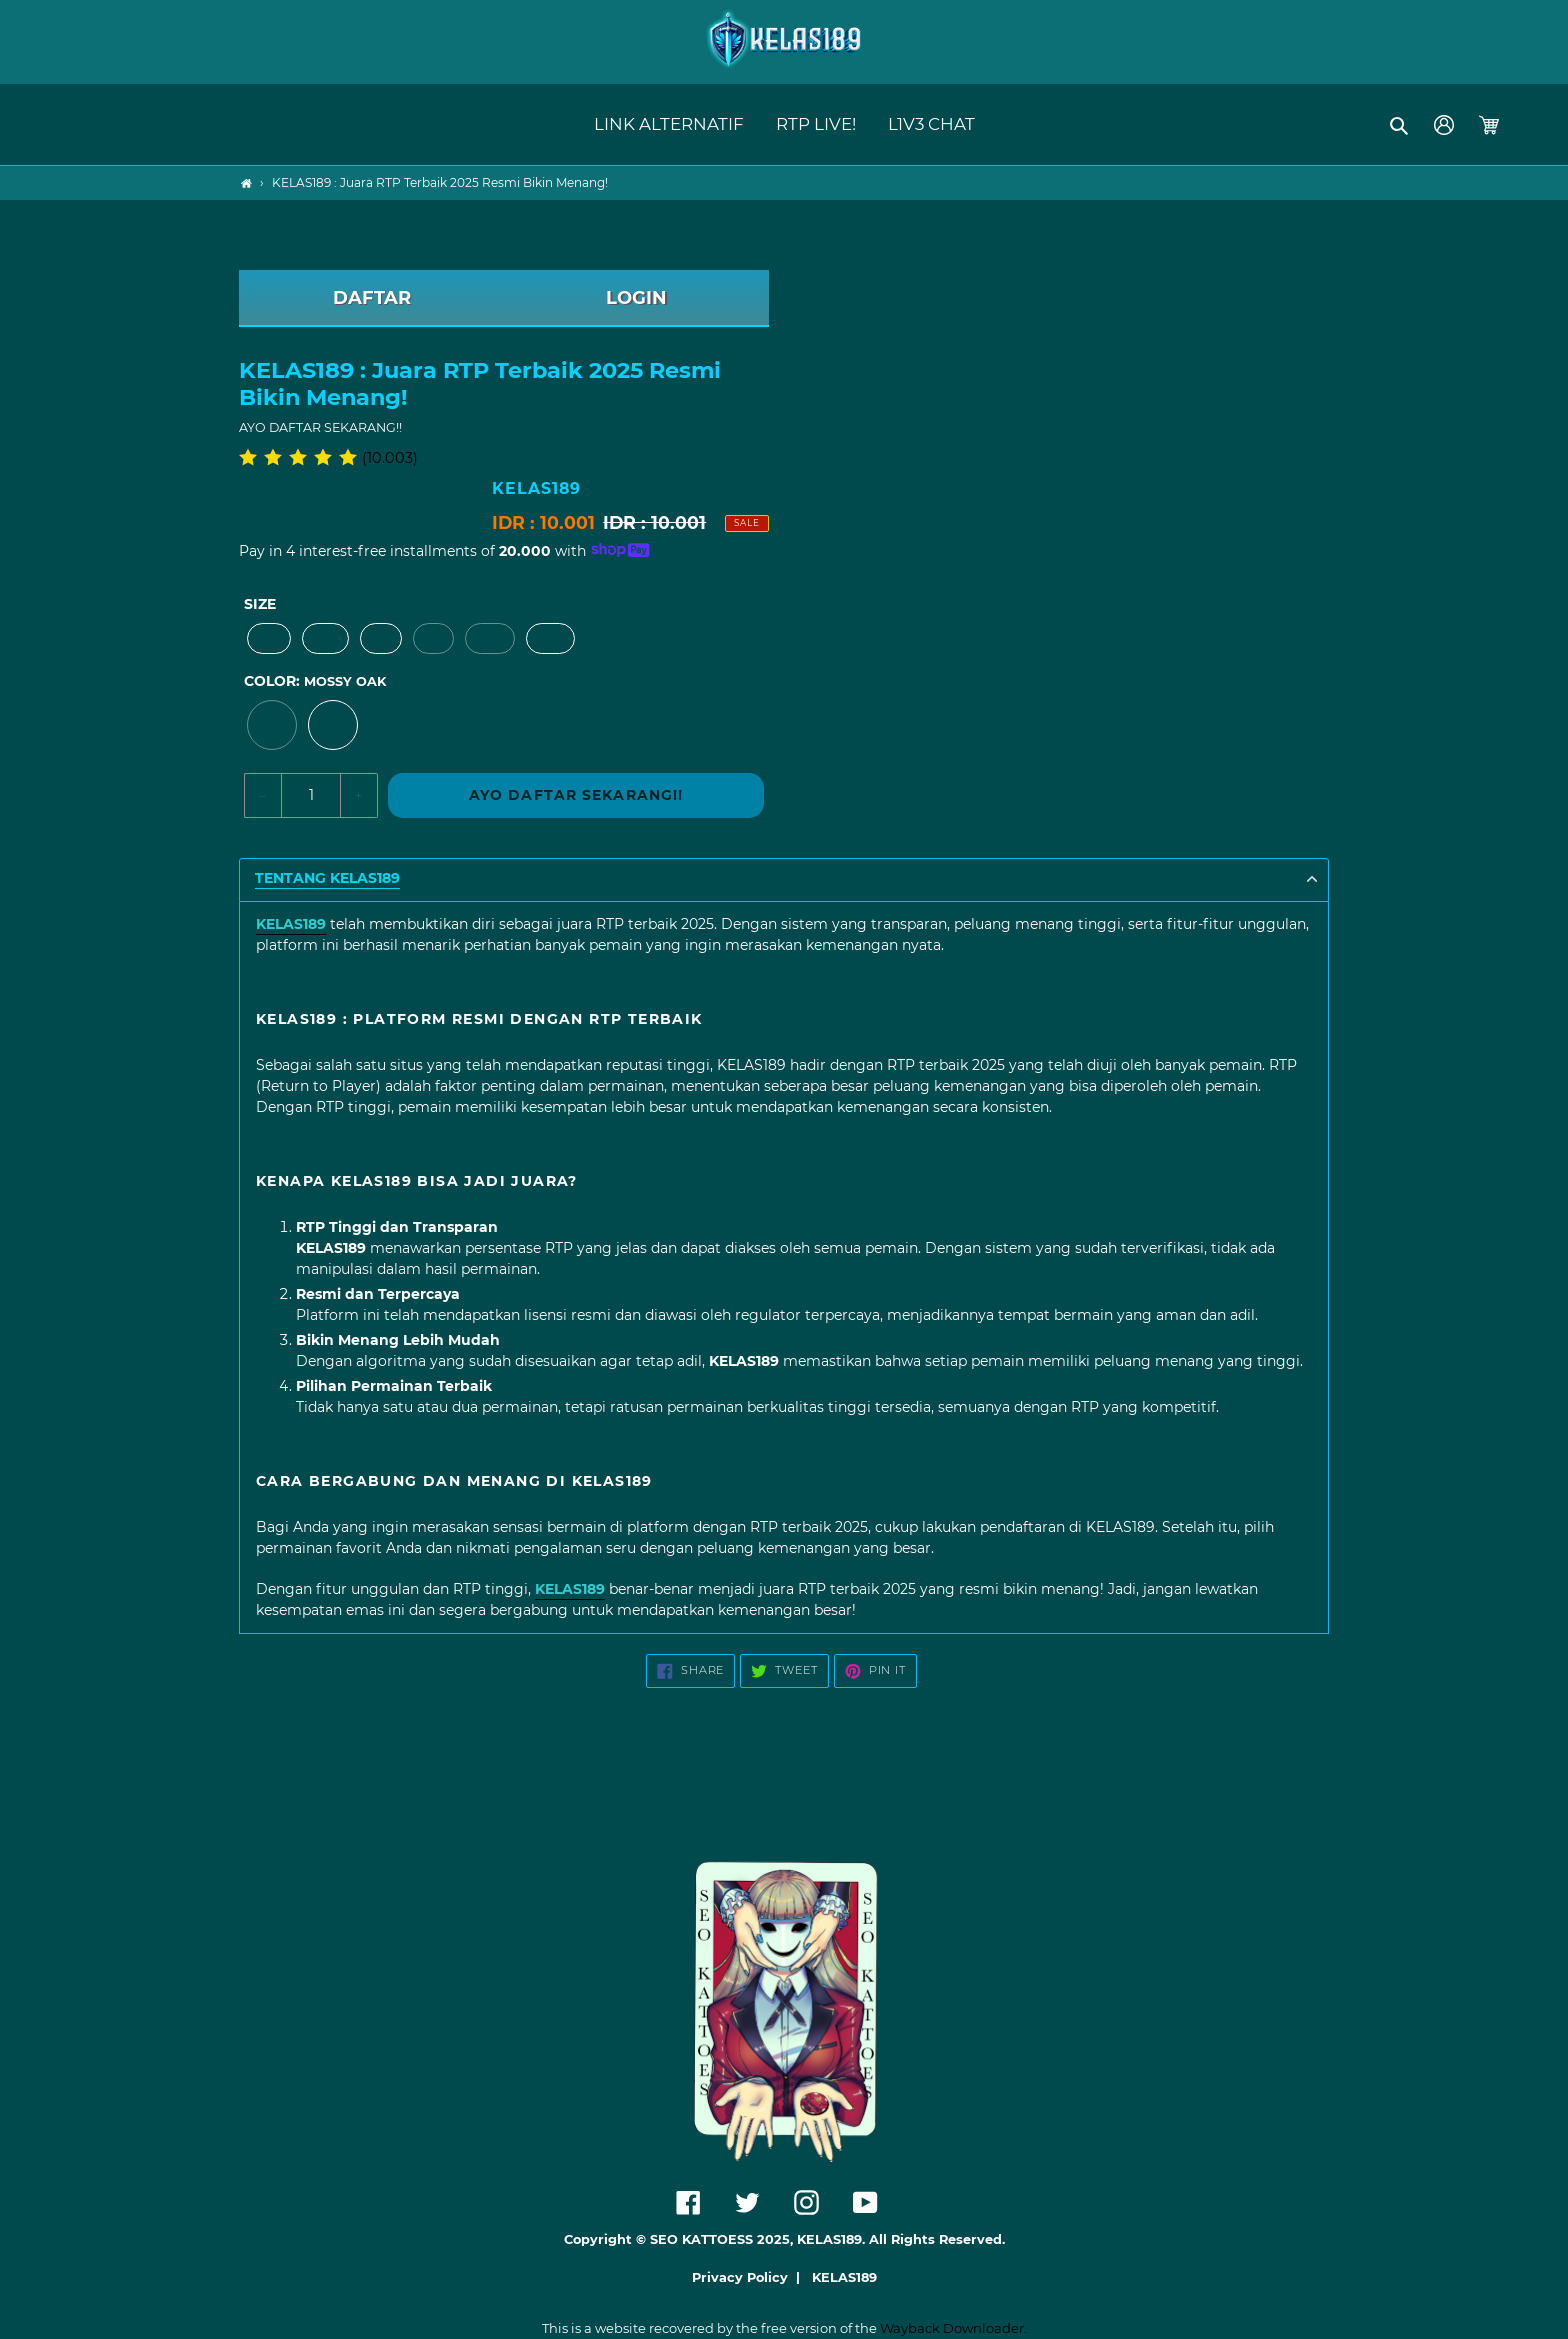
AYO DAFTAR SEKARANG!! (576, 795)
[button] (1400, 125)
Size (260, 604)
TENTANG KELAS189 (327, 878)
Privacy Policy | (750, 2277)
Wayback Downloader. (953, 2328)
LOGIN (636, 298)
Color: (315, 681)
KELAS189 (844, 2277)
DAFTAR (372, 298)
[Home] (246, 183)
